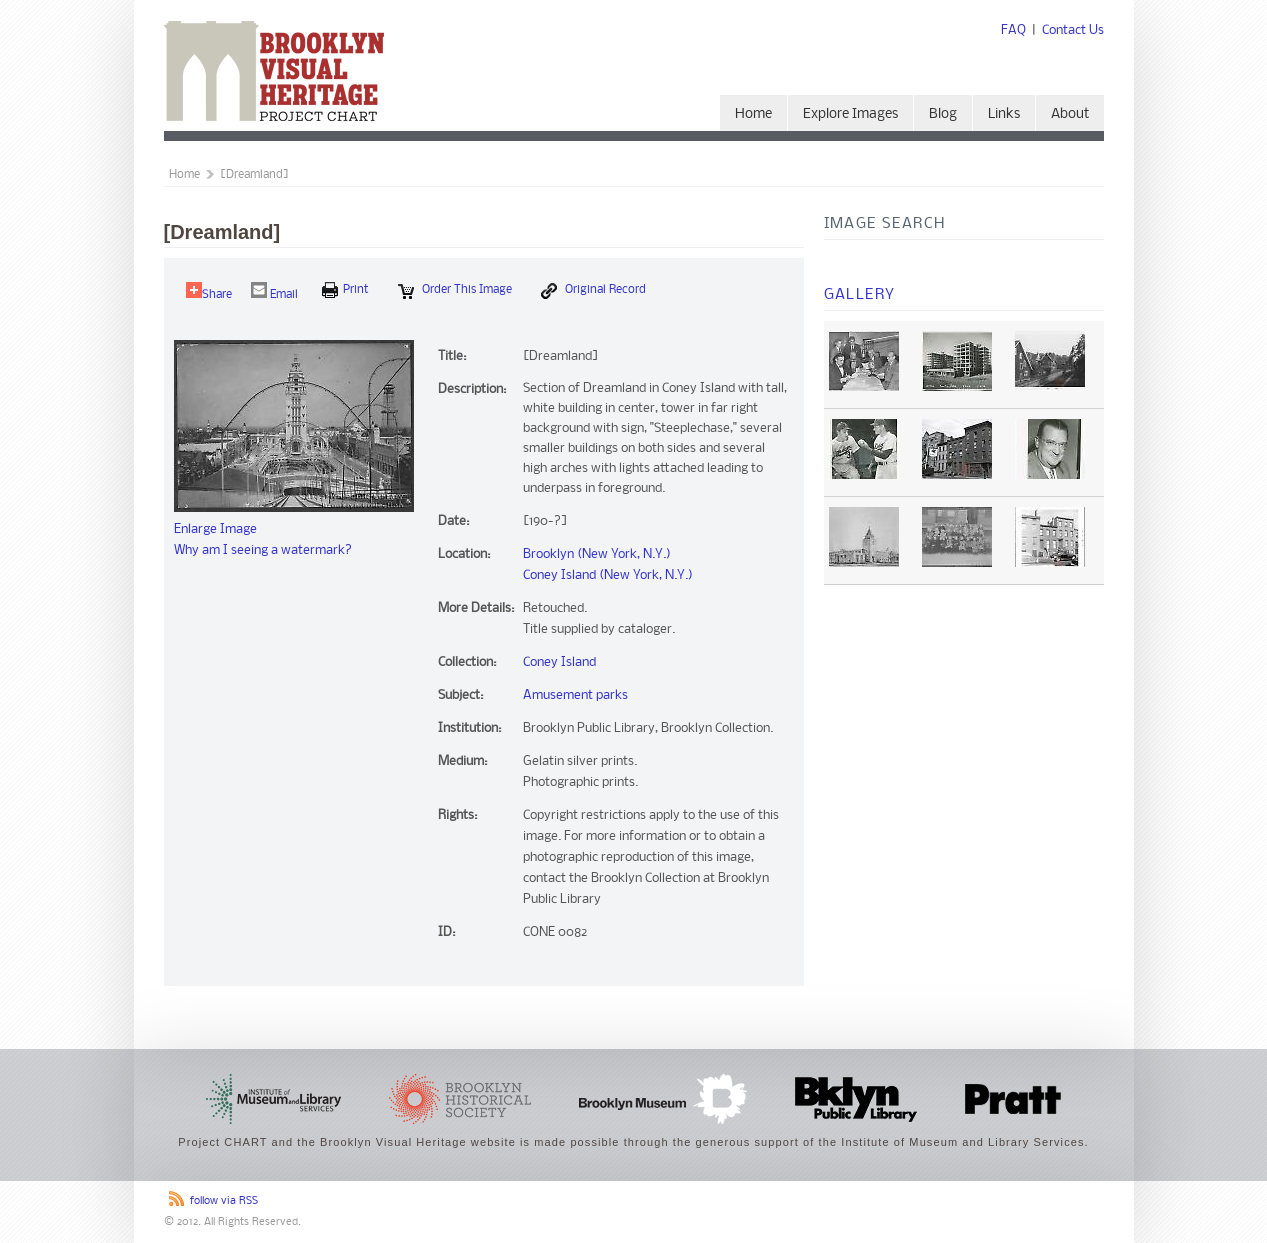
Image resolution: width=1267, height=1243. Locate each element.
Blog (943, 114)
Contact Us (1073, 30)
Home (753, 114)
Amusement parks (575, 695)
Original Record (593, 291)
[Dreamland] (254, 175)
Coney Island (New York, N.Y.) (608, 575)
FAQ (1013, 30)
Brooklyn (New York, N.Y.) (597, 554)
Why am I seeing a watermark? (263, 550)
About (1070, 114)
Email (274, 291)
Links (1004, 114)
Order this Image (455, 291)
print (345, 290)
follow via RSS (224, 1201)
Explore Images (850, 114)
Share (209, 291)
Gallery (860, 295)
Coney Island (559, 662)
